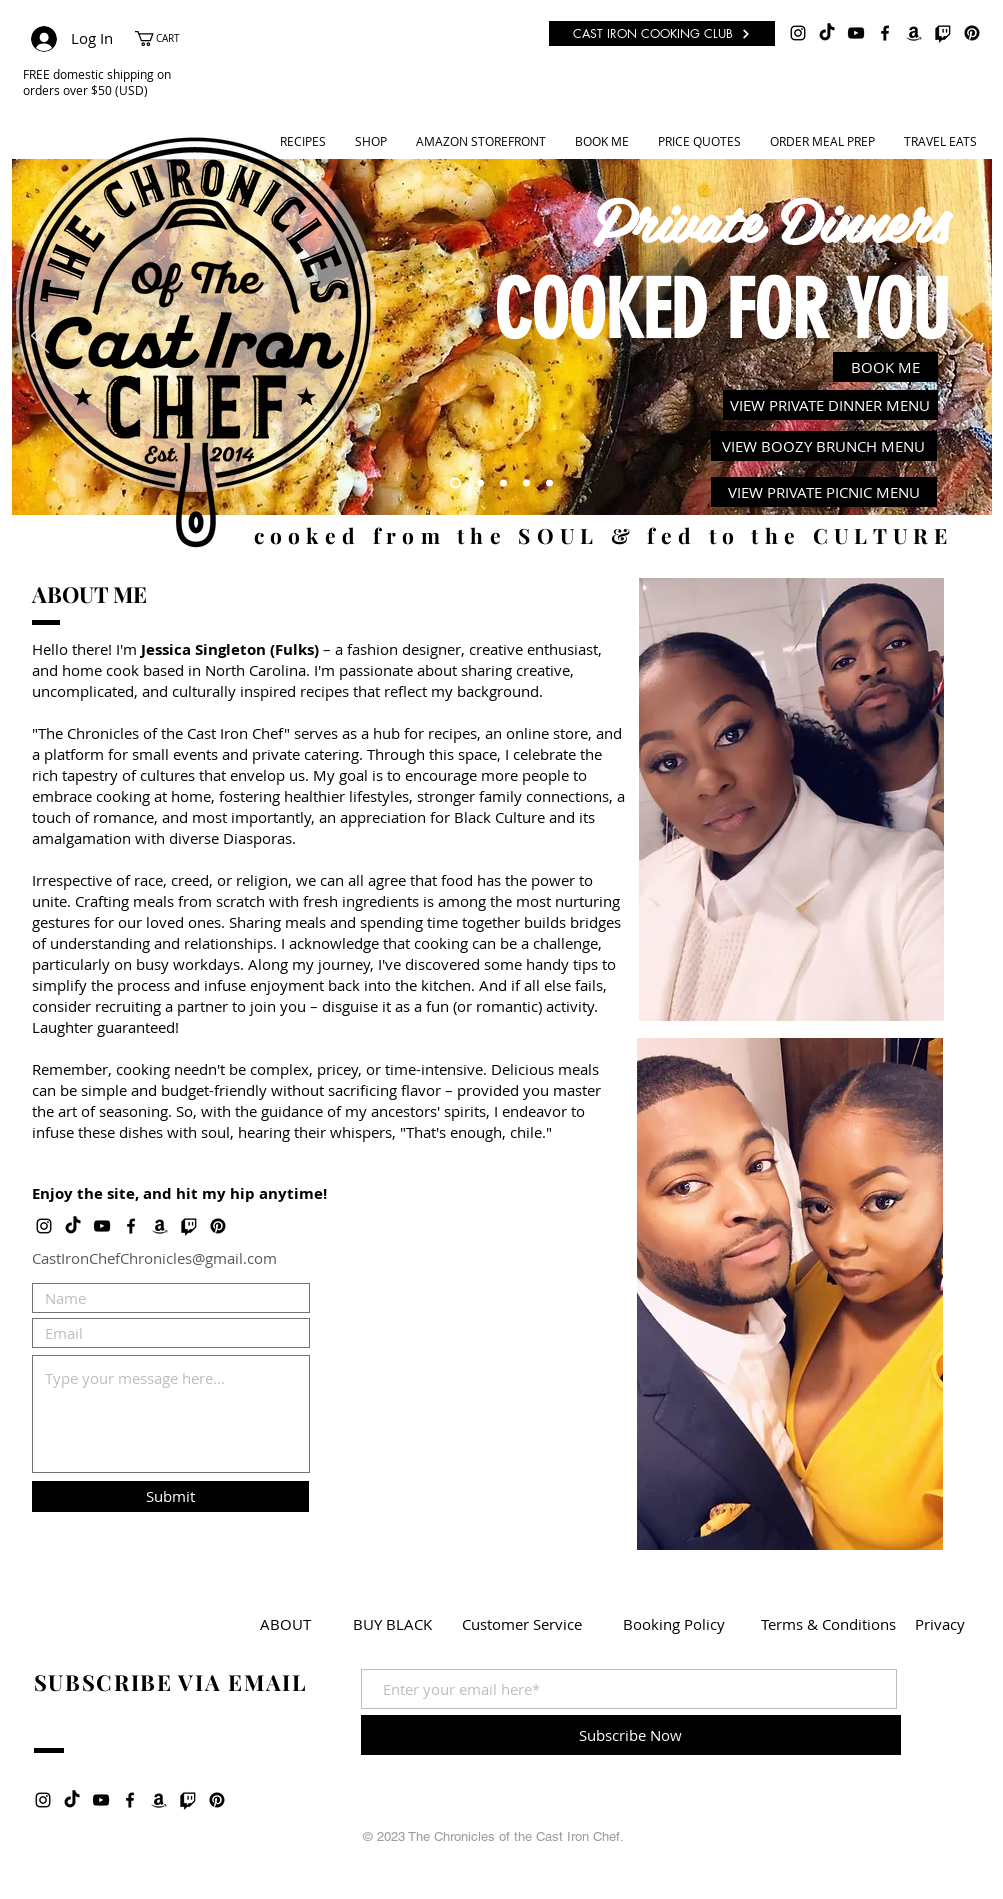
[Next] (964, 337)
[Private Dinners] (455, 483)
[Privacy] (940, 1624)
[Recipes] (480, 483)
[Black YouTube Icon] (856, 33)
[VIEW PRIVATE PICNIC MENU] (824, 492)
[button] (167, 38)
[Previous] (40, 337)
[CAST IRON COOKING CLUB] (662, 33)
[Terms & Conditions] (828, 1624)
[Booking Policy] (674, 1624)
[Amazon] (914, 33)
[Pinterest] (972, 33)
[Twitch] (943, 33)
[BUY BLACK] (392, 1624)
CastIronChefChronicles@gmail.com (154, 1258)
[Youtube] (503, 483)
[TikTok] (827, 33)
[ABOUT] (285, 1624)
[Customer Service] (522, 1624)
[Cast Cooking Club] (549, 483)
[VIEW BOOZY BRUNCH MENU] (824, 446)
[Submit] (170, 1496)
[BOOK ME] (885, 367)
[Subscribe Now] (631, 1735)
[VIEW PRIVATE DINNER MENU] (830, 405)
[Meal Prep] (526, 483)
